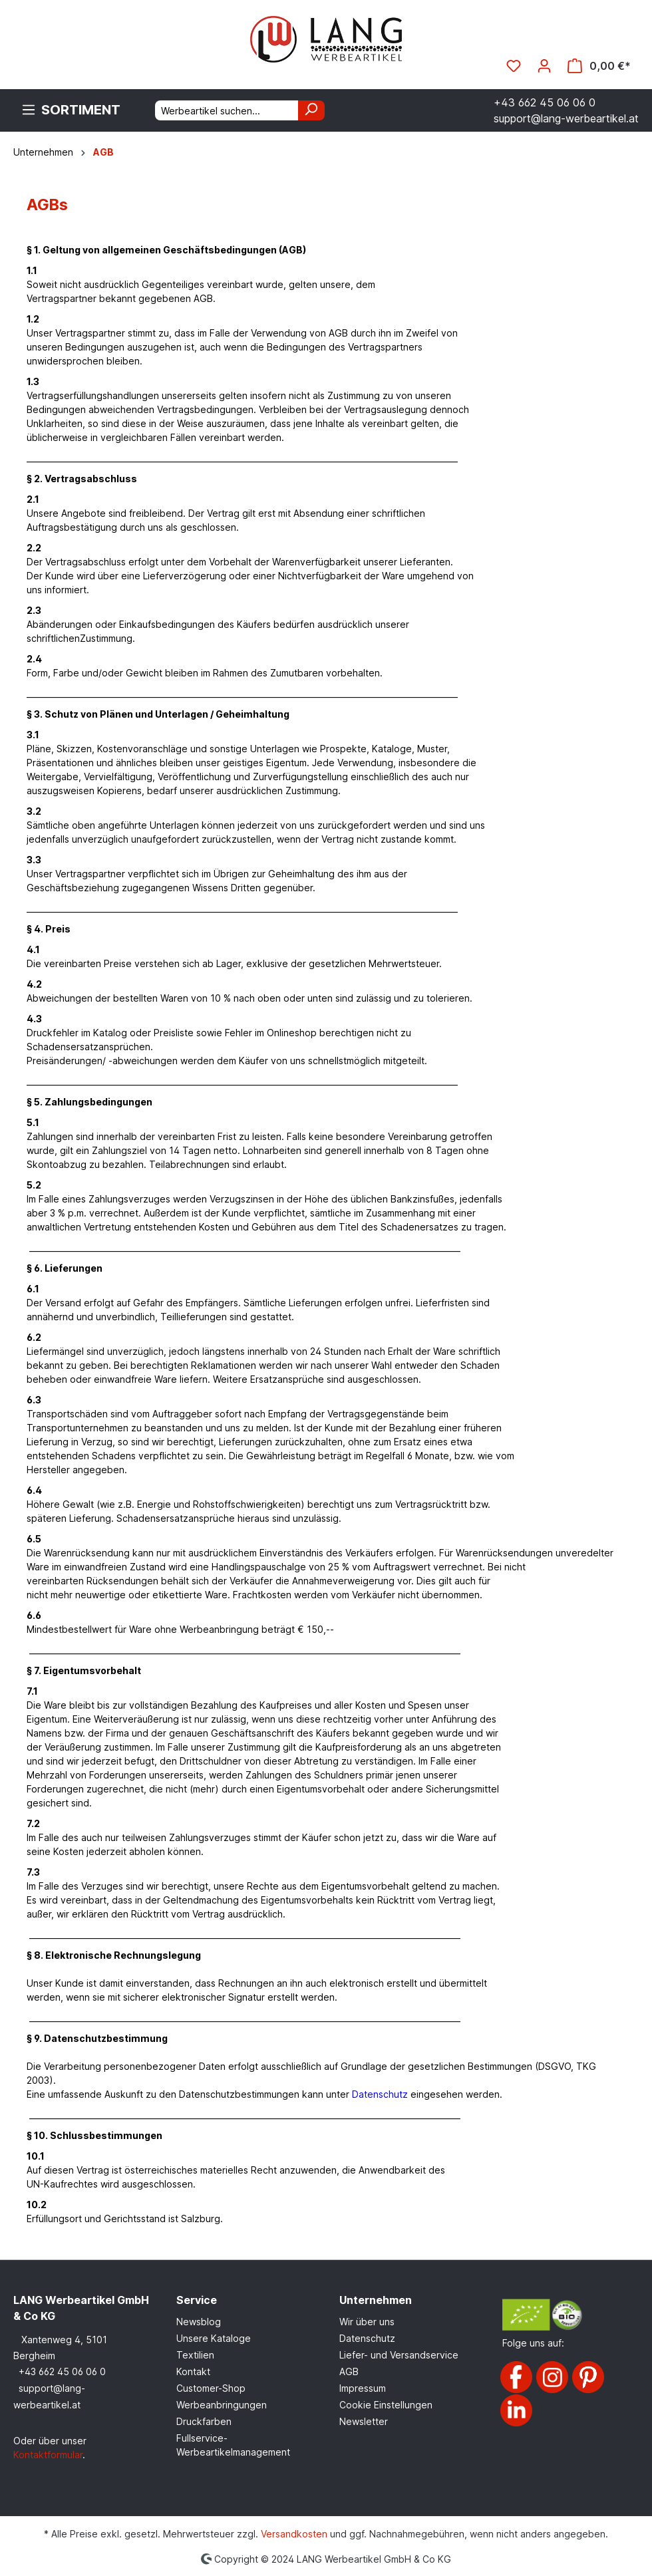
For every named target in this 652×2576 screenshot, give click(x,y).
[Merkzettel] (513, 65)
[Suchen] (311, 110)
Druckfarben (204, 2421)
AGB (349, 2371)
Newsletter (363, 2421)
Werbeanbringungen (221, 2404)
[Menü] (70, 109)
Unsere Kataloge (213, 2338)
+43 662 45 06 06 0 (62, 2371)
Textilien (195, 2355)
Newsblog (198, 2321)
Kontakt (193, 2371)
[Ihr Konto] (544, 65)
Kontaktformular (47, 2454)
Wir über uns (367, 2321)
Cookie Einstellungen (385, 2404)
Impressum (362, 2388)
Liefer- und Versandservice (398, 2355)
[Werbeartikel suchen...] (227, 110)
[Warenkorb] (599, 65)
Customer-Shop (210, 2388)
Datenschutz (367, 2338)
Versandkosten (294, 2533)
